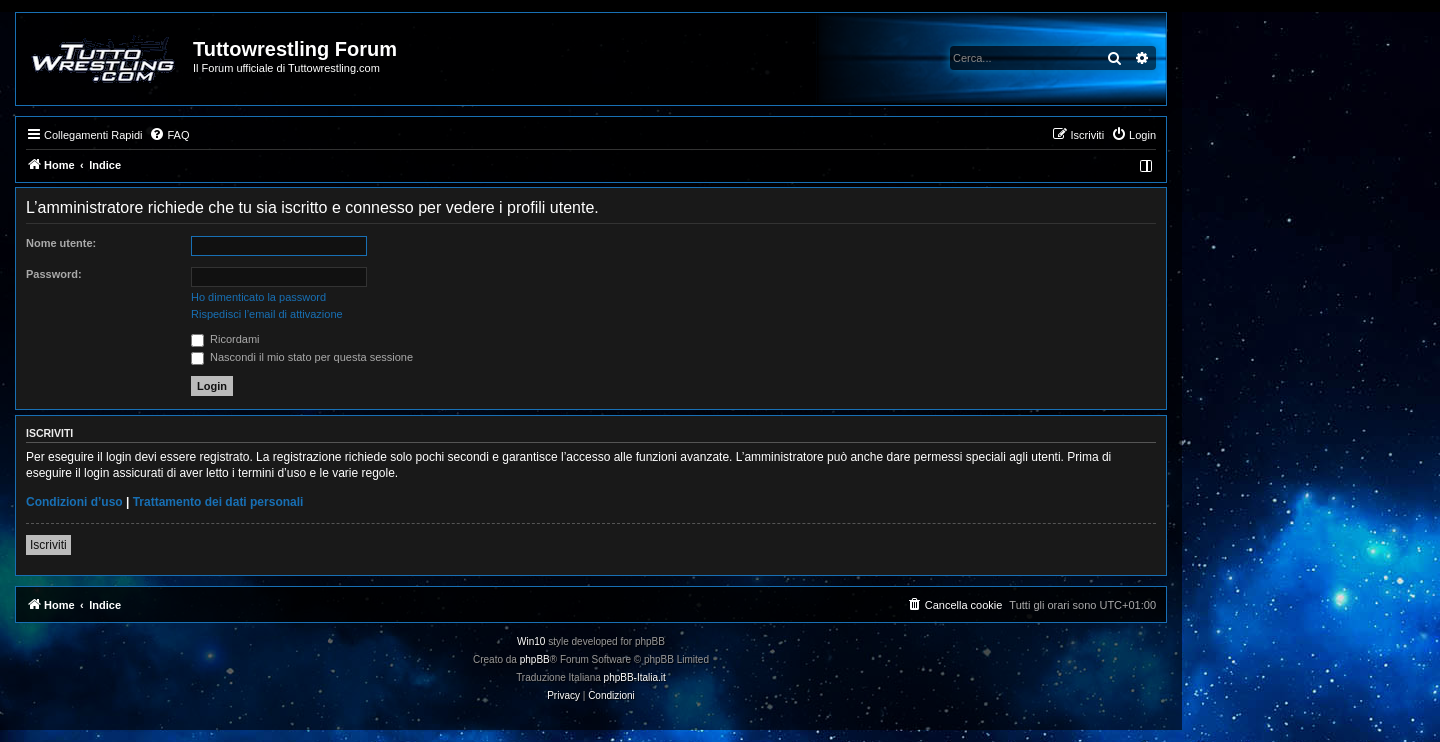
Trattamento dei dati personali (218, 502)
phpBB (535, 659)
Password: (54, 274)
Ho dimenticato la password (258, 297)
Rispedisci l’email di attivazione (267, 314)
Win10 (531, 641)
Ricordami (225, 339)
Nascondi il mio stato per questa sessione (302, 357)
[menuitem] (169, 135)
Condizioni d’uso (74, 502)
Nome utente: (61, 243)
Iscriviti (48, 545)
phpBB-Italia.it (635, 677)
